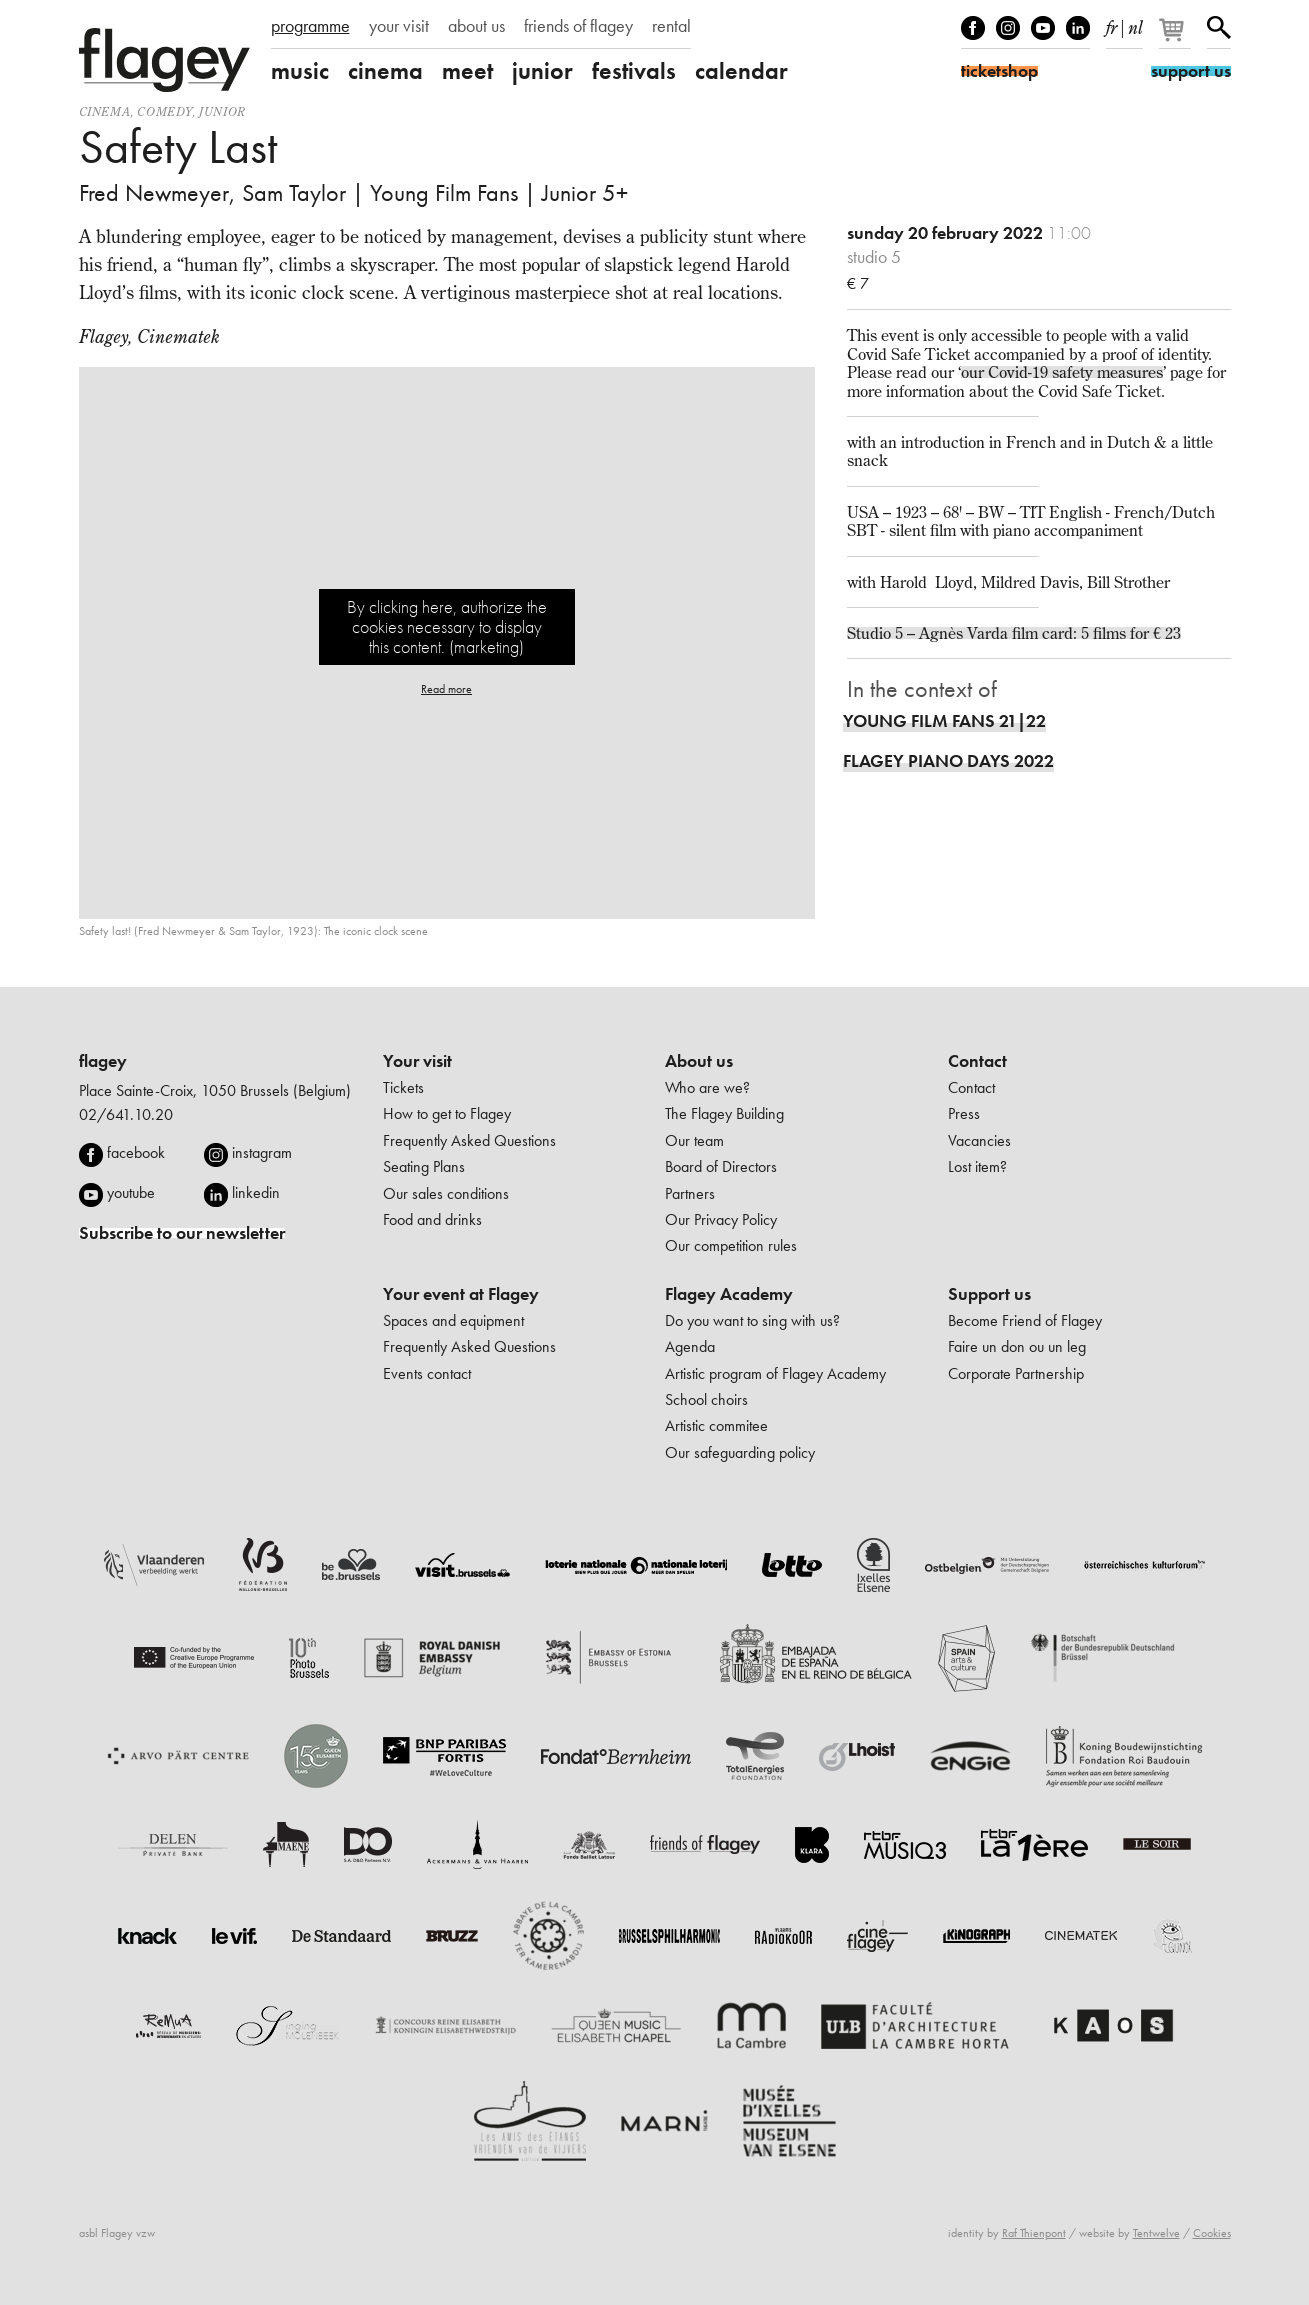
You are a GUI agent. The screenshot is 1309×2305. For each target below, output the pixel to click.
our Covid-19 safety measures (1062, 372)
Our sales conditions (446, 1193)
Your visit (417, 1061)
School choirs (706, 1399)
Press (964, 1113)
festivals (634, 71)
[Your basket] (1176, 38)
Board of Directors (721, 1166)
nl (1135, 24)
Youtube (1043, 28)
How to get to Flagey (447, 1113)
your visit (399, 26)
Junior (222, 111)
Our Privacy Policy (721, 1219)
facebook (136, 1152)
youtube (131, 1192)
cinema (385, 71)
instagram (262, 1152)
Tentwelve (1156, 2233)
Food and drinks (432, 1219)
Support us (989, 1294)
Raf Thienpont (1034, 2233)
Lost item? (977, 1166)
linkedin (256, 1192)
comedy (164, 111)
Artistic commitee (716, 1425)
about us (476, 26)
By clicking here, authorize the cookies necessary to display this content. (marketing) (447, 626)
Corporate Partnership (1016, 1373)
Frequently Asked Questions (469, 1140)
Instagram (1008, 28)
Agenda (690, 1346)
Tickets (403, 1087)
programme (310, 26)
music (300, 71)
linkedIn (1078, 28)
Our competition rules (731, 1245)
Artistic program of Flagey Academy (775, 1373)
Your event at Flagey (461, 1294)
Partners (690, 1193)
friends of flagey (578, 26)
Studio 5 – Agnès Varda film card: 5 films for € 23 (1014, 633)
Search (1219, 28)
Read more (446, 689)
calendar (741, 71)
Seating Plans (424, 1166)
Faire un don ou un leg (1017, 1346)
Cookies (1212, 2233)
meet (467, 71)
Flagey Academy (729, 1294)
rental (671, 26)
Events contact (427, 1373)
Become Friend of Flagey (1025, 1320)
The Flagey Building (724, 1113)
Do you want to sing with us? (752, 1320)
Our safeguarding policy (740, 1452)
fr (1111, 24)
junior (542, 71)
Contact (977, 1061)
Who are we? (707, 1087)
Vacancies (979, 1140)
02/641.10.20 (126, 1114)
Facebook (973, 28)
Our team (694, 1140)
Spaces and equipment (453, 1320)
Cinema (105, 111)
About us (699, 1061)
